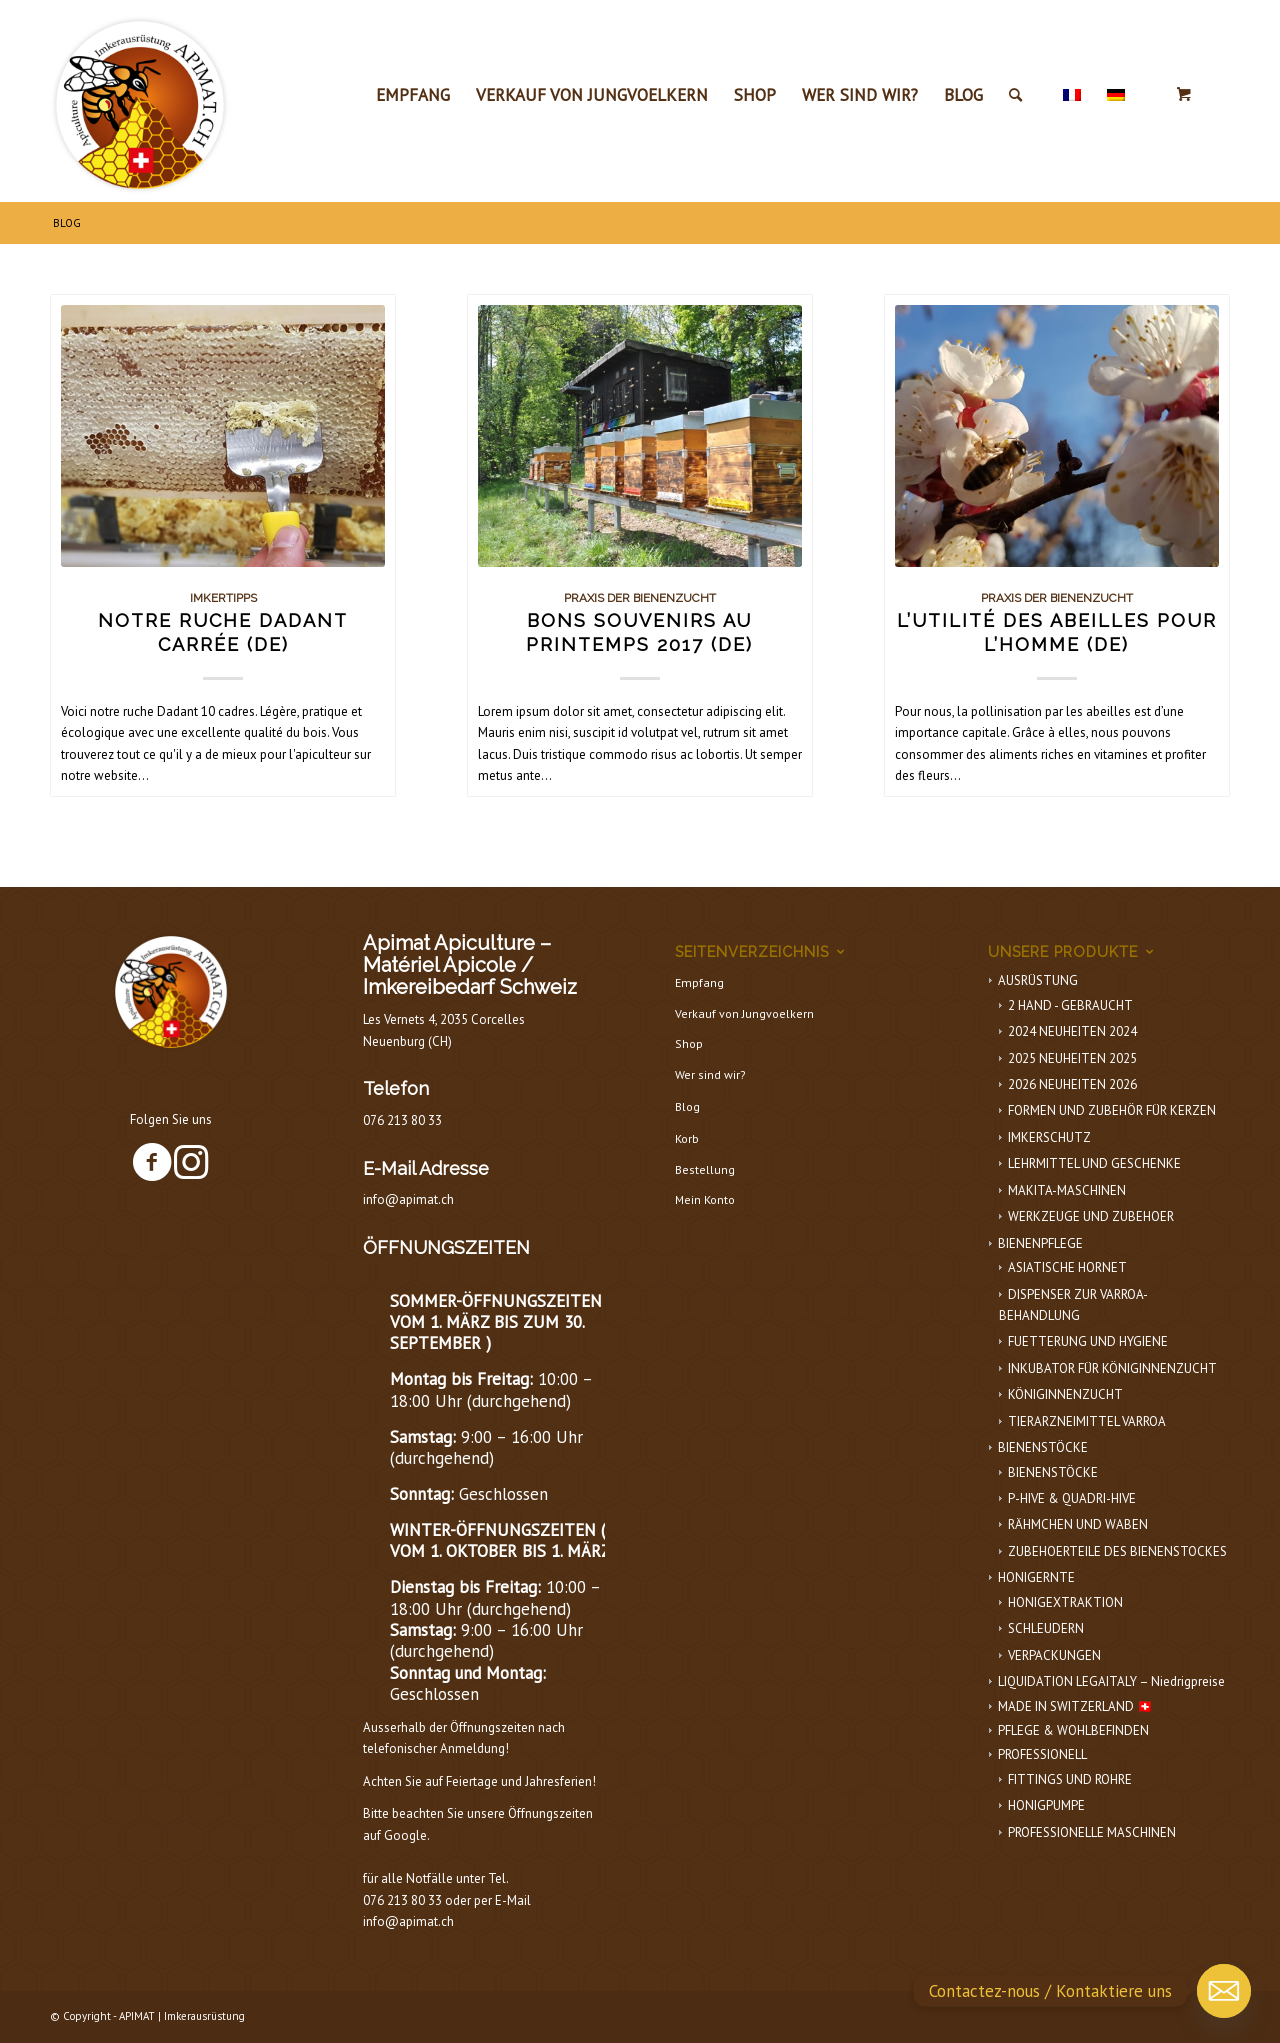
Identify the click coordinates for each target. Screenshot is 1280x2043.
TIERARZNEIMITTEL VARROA (1087, 1421)
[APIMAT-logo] (140, 100)
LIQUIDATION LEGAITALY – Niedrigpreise (1111, 1681)
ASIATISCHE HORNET (1067, 1267)
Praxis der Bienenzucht (640, 598)
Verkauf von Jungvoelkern (744, 1013)
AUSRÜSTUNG (1038, 980)
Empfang (699, 982)
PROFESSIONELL (1042, 1754)
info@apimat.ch (408, 1199)
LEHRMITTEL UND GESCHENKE (1094, 1163)
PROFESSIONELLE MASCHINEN (1092, 1832)
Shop (689, 1043)
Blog (687, 1106)
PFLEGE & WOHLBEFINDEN (1073, 1730)
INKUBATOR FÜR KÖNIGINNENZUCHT (1112, 1368)
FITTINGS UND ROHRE (1070, 1779)
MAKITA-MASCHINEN (1067, 1190)
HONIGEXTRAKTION (1065, 1602)
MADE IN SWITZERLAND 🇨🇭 (1075, 1706)
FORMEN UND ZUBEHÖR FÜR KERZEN (1112, 1110)
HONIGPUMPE (1046, 1805)
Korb (687, 1138)
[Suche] (1015, 95)
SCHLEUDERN (1046, 1628)
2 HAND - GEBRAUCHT (1070, 1005)
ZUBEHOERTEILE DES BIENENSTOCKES (1117, 1551)
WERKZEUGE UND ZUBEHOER (1091, 1216)
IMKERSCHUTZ (1049, 1137)
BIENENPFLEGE (1040, 1243)
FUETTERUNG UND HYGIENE (1088, 1341)
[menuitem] (413, 95)
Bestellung (705, 1169)
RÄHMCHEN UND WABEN (1078, 1524)
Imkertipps (223, 598)
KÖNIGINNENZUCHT (1065, 1394)
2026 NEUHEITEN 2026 (1072, 1084)
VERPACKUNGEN (1054, 1655)
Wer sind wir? (710, 1074)
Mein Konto (705, 1199)
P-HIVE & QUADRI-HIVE (1072, 1498)
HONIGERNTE (1036, 1577)
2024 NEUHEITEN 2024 (1072, 1031)
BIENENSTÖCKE (1043, 1447)
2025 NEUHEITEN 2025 (1072, 1058)
